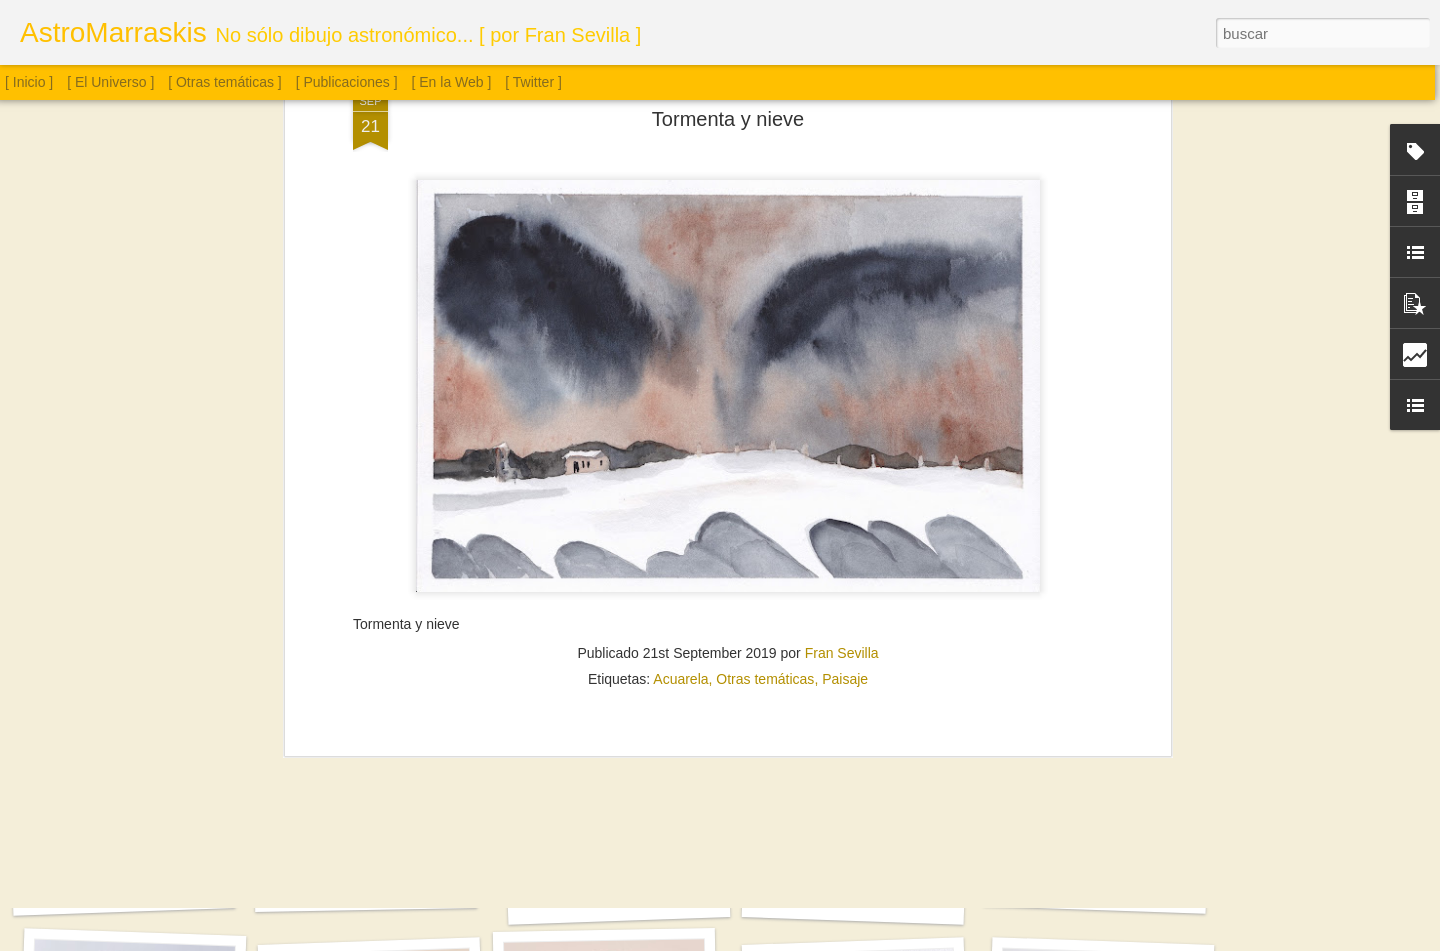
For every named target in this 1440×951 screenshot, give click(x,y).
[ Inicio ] (29, 82)
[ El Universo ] (110, 82)
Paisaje (845, 410)
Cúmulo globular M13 (365, 888)
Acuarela (680, 410)
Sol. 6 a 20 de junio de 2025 (853, 899)
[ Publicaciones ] (347, 82)
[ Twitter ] (533, 82)
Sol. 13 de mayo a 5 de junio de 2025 (1120, 889)
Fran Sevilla (842, 384)
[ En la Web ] (452, 82)
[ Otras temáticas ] (225, 82)
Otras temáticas (765, 410)
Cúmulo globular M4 (124, 890)
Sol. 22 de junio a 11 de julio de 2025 (642, 898)
